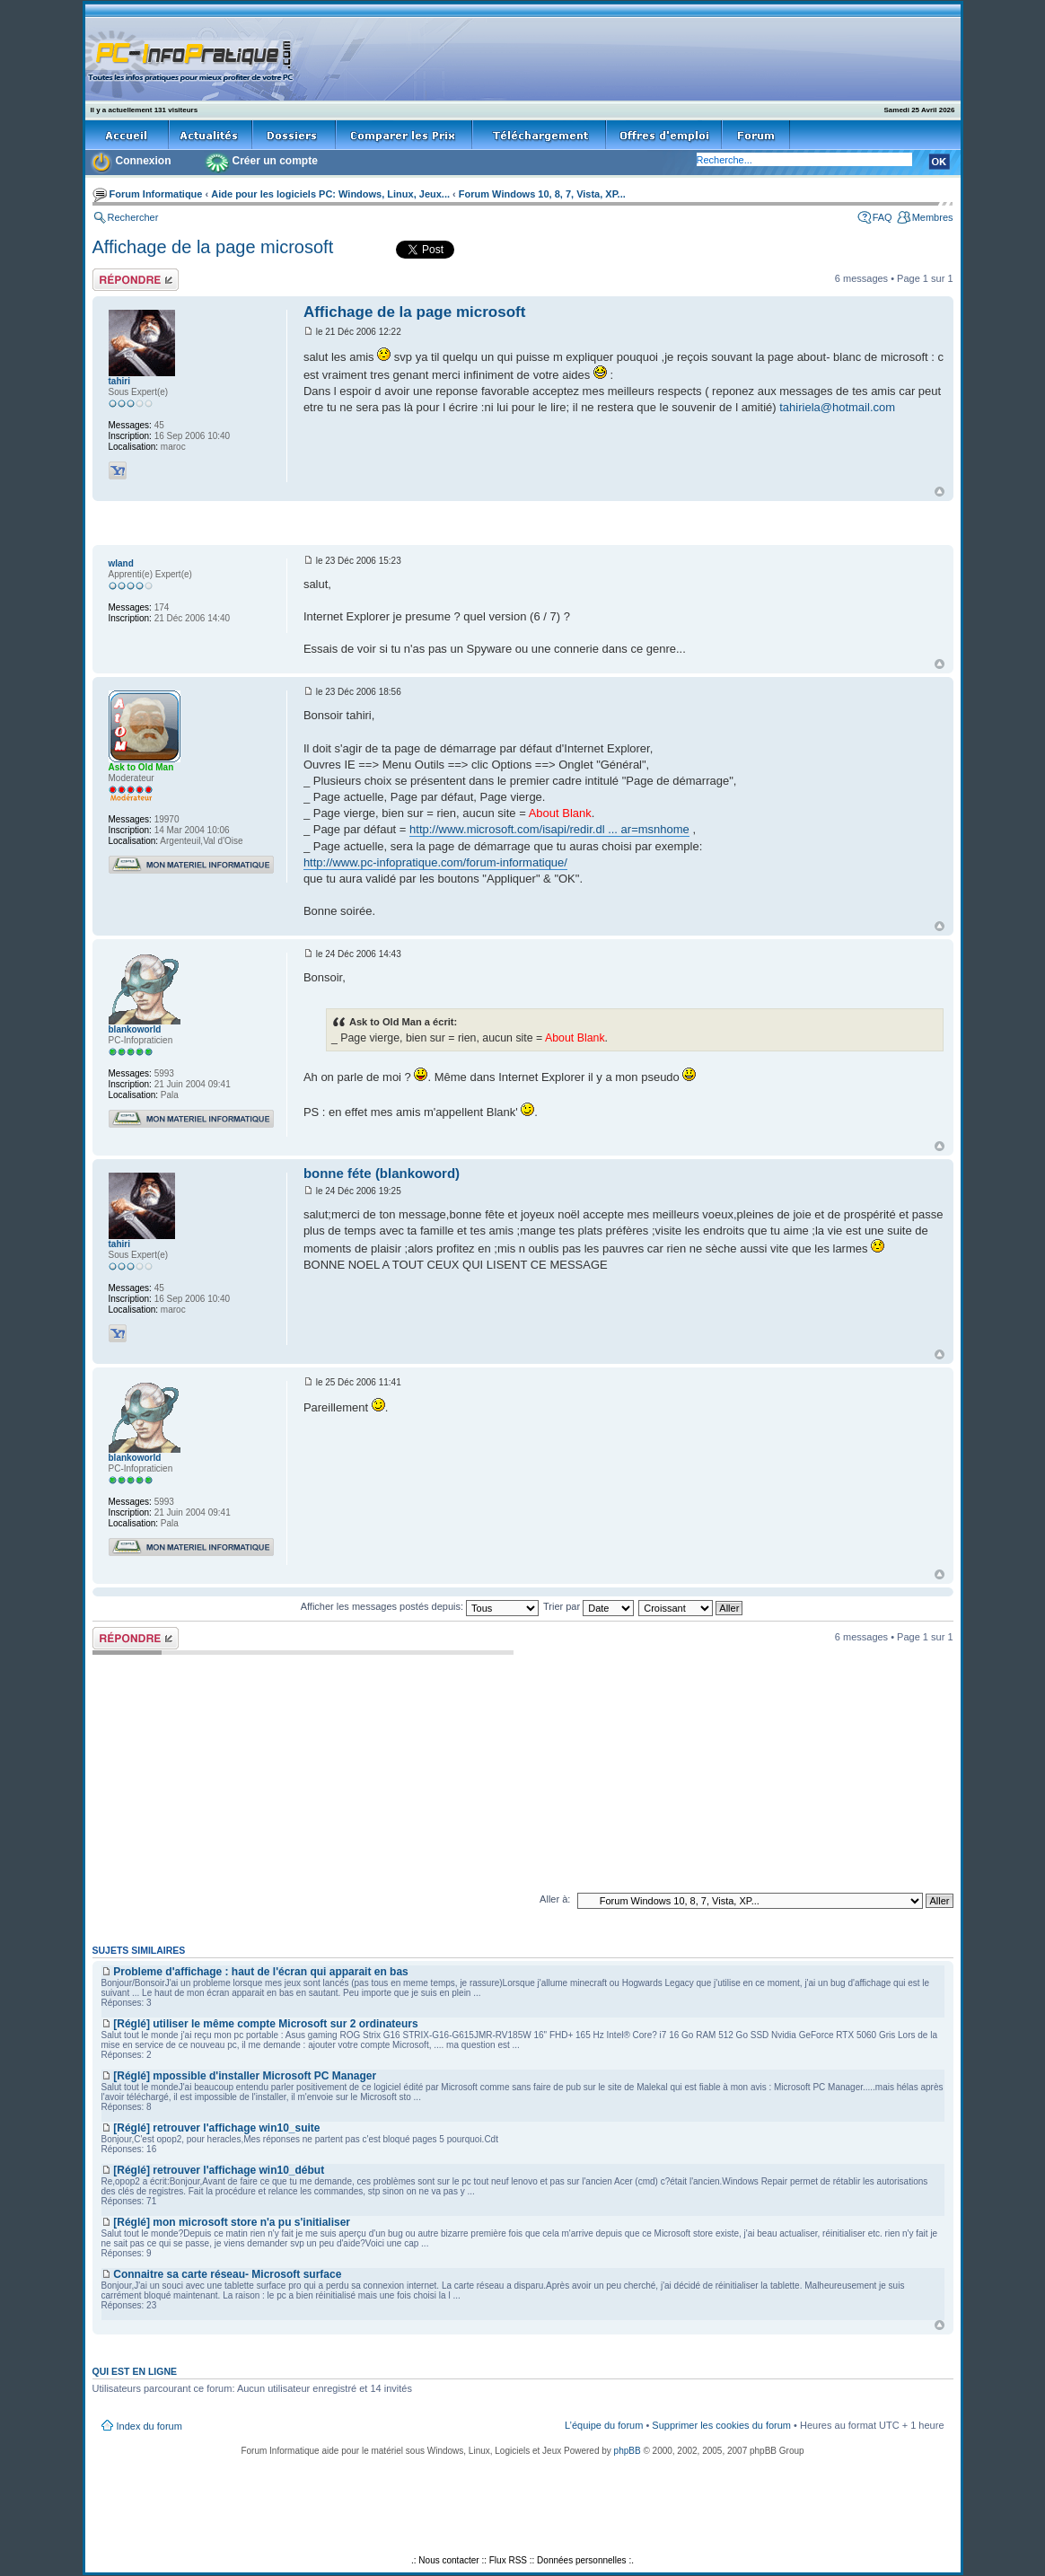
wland (121, 563)
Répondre (135, 279)
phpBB (627, 2451)
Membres (932, 217)
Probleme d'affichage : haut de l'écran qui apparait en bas (260, 1971)
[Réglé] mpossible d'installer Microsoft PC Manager (244, 2076)
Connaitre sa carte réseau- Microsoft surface (227, 2274)
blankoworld (135, 1029)
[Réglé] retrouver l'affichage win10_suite (216, 2128)
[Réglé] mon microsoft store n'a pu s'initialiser (231, 2222)
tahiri (119, 381)
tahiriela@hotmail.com (837, 407)
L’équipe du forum (604, 2425)
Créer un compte (275, 160)
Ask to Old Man (141, 767)
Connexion (143, 160)
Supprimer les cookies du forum (721, 2425)
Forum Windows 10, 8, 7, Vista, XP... (542, 194)
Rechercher (133, 217)
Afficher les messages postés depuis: (420, 1606)
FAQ (882, 217)
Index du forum (149, 2426)
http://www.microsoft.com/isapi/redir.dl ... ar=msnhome (549, 829)
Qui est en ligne (135, 2371)
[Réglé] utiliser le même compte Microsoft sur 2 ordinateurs (265, 2024)
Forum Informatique (156, 194)
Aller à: (555, 1899)
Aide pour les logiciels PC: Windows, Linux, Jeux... (330, 194)
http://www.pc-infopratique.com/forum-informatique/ (435, 862)
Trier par (588, 1606)
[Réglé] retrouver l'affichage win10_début (218, 2170)
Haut (939, 492)
